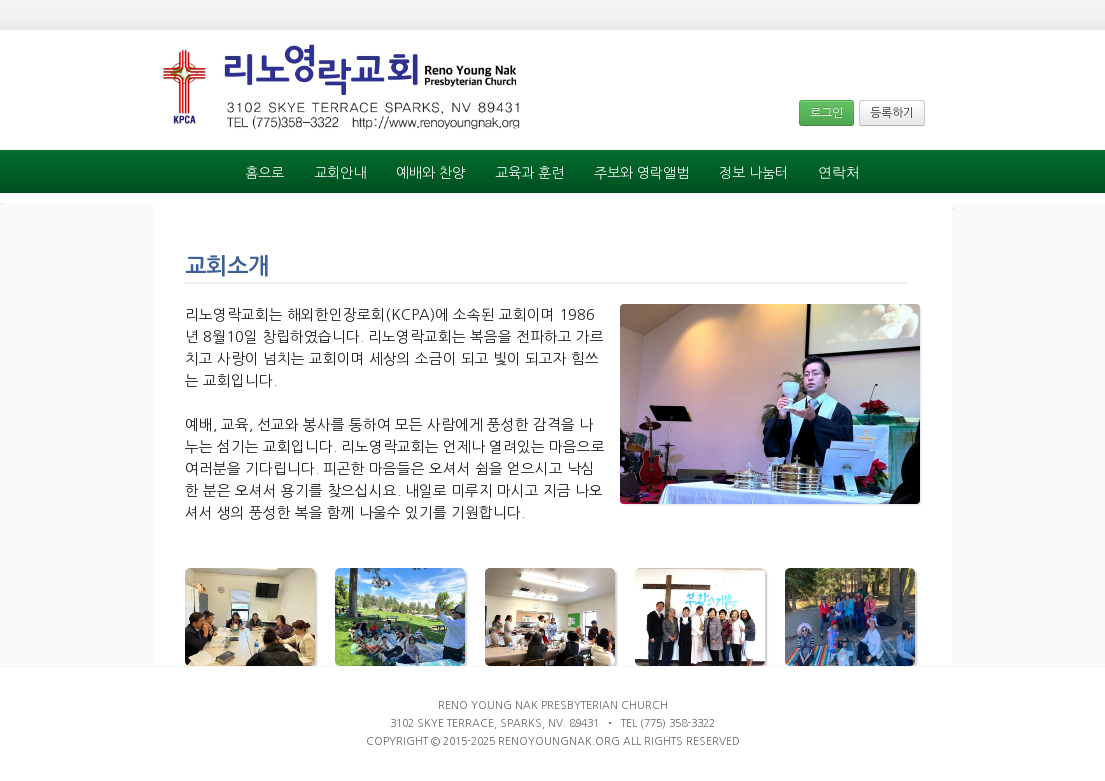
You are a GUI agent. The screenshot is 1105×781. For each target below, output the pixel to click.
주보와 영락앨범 (641, 173)
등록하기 (892, 113)
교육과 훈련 (529, 173)
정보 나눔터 (753, 173)
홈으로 (264, 173)
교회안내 (340, 173)
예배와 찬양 (430, 173)
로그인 (826, 113)
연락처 (839, 172)
